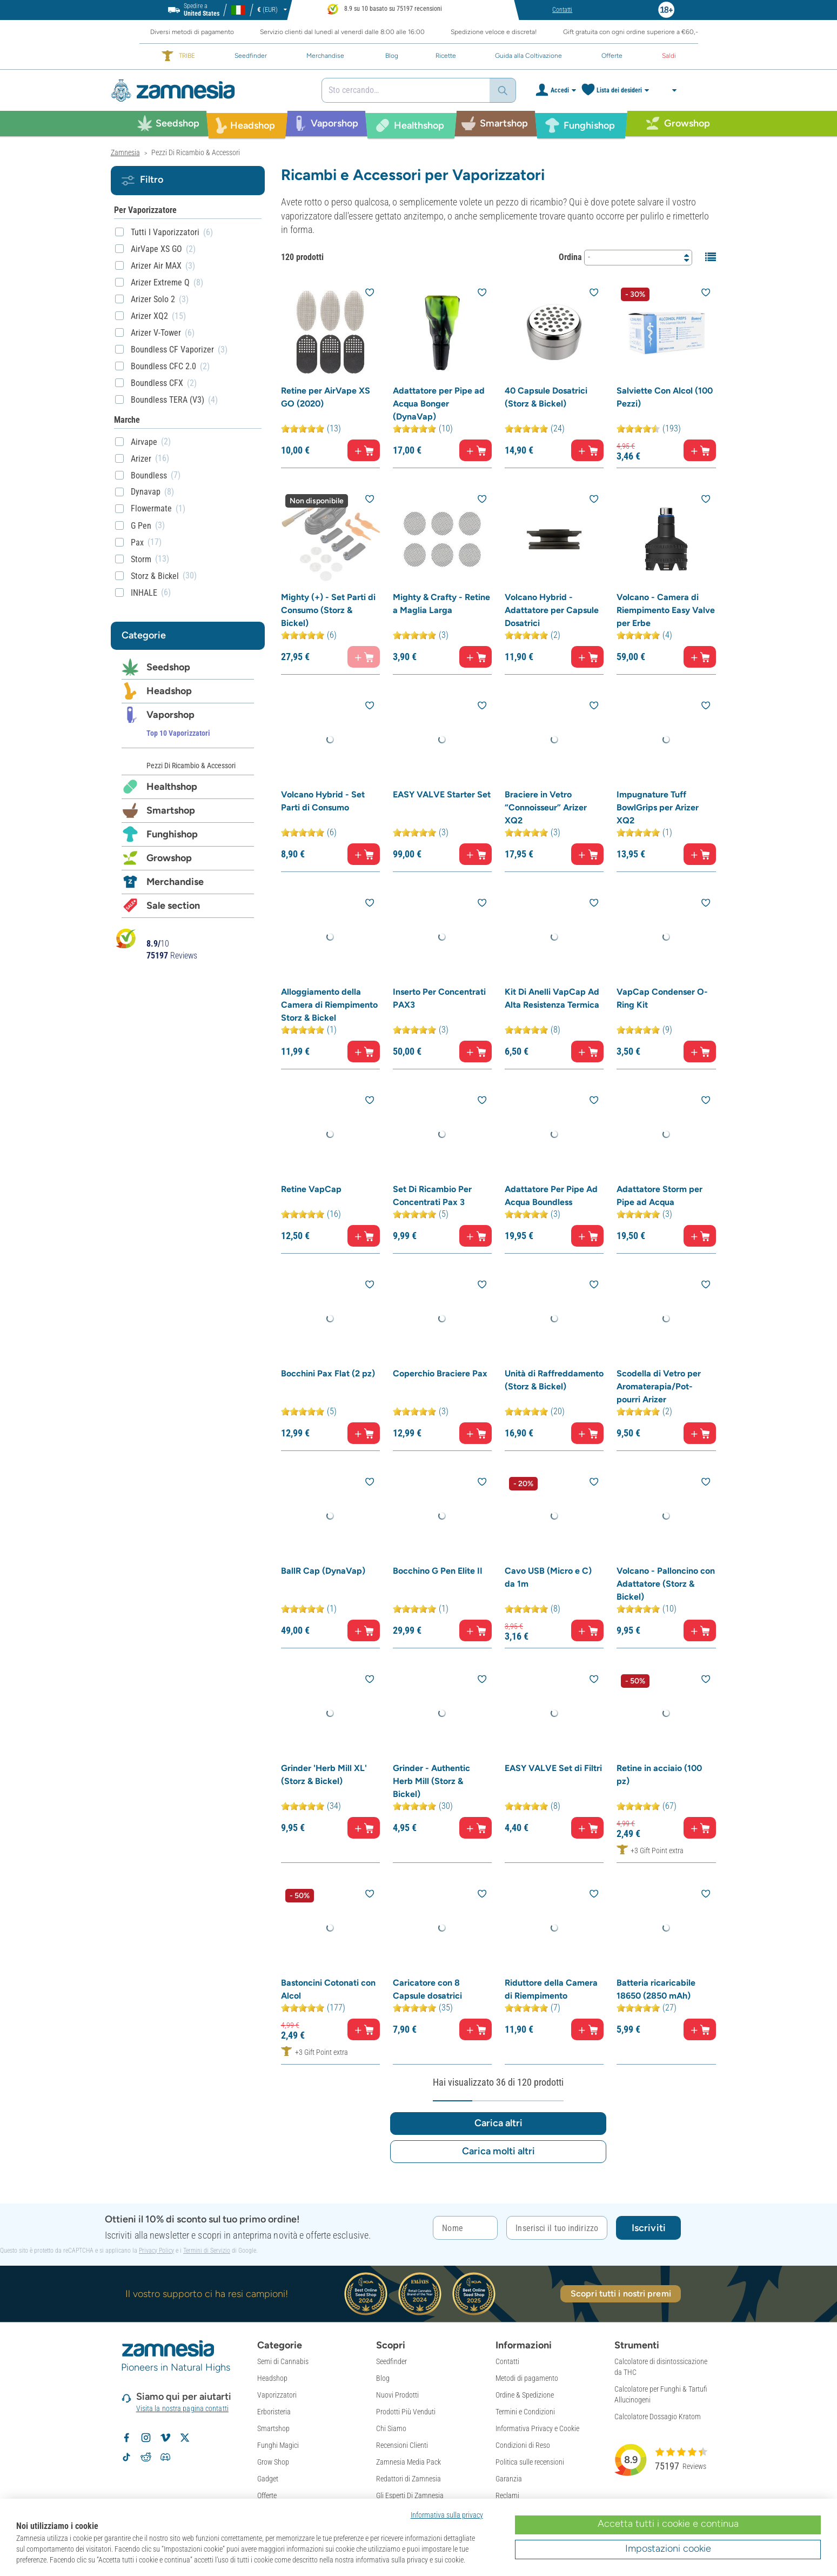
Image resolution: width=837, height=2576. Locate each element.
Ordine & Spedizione (524, 2342)
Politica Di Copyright (525, 2459)
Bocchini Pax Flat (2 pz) (328, 1406)
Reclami (507, 2443)
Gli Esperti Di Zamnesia (410, 2443)
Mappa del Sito (398, 2476)
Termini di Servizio (206, 2198)
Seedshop (168, 667)
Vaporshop (170, 715)
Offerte (267, 2443)
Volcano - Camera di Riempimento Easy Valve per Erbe (666, 616)
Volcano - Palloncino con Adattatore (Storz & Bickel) (666, 1623)
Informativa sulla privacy (447, 2515)
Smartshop (170, 810)
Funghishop (172, 834)
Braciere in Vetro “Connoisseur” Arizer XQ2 (546, 820)
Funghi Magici (278, 2392)
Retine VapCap (311, 1215)
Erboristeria (274, 2359)
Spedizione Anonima (406, 2459)
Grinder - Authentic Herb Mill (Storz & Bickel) (431, 1826)
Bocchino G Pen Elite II (438, 1610)
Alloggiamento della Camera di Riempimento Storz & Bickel (329, 1024)
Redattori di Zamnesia (408, 2426)
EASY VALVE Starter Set (442, 807)
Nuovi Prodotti (397, 2342)
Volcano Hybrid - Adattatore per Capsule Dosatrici (552, 616)
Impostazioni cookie (668, 2548)
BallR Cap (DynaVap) (323, 1610)
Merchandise (175, 882)
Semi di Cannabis (283, 2309)
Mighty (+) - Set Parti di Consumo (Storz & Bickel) (328, 616)
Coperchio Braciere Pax (440, 1406)
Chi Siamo (391, 2376)
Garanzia (508, 2426)
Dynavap (145, 492)
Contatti (507, 2309)
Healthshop (171, 787)
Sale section (173, 905)
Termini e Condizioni (525, 2359)
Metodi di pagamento (526, 2325)
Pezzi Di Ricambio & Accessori (191, 765)
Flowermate (151, 508)
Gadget (267, 2426)
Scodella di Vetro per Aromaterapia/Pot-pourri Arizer (659, 1419)
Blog (383, 2325)
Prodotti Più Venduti (406, 2359)
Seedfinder (391, 2309)
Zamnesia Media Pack (408, 2409)
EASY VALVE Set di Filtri (553, 1813)
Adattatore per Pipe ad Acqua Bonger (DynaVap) (439, 403)
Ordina (570, 257)
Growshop (169, 858)
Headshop (169, 691)
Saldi (264, 2459)
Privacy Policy (156, 2198)
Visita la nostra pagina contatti (182, 2356)
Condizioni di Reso (522, 2392)
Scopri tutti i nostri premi (621, 2241)
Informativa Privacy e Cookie (537, 2376)
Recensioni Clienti (402, 2392)
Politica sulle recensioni (529, 2409)
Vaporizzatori (277, 2342)
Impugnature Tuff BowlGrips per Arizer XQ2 (658, 820)
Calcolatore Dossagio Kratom (657, 2364)
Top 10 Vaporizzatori (178, 733)
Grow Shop (273, 2409)
